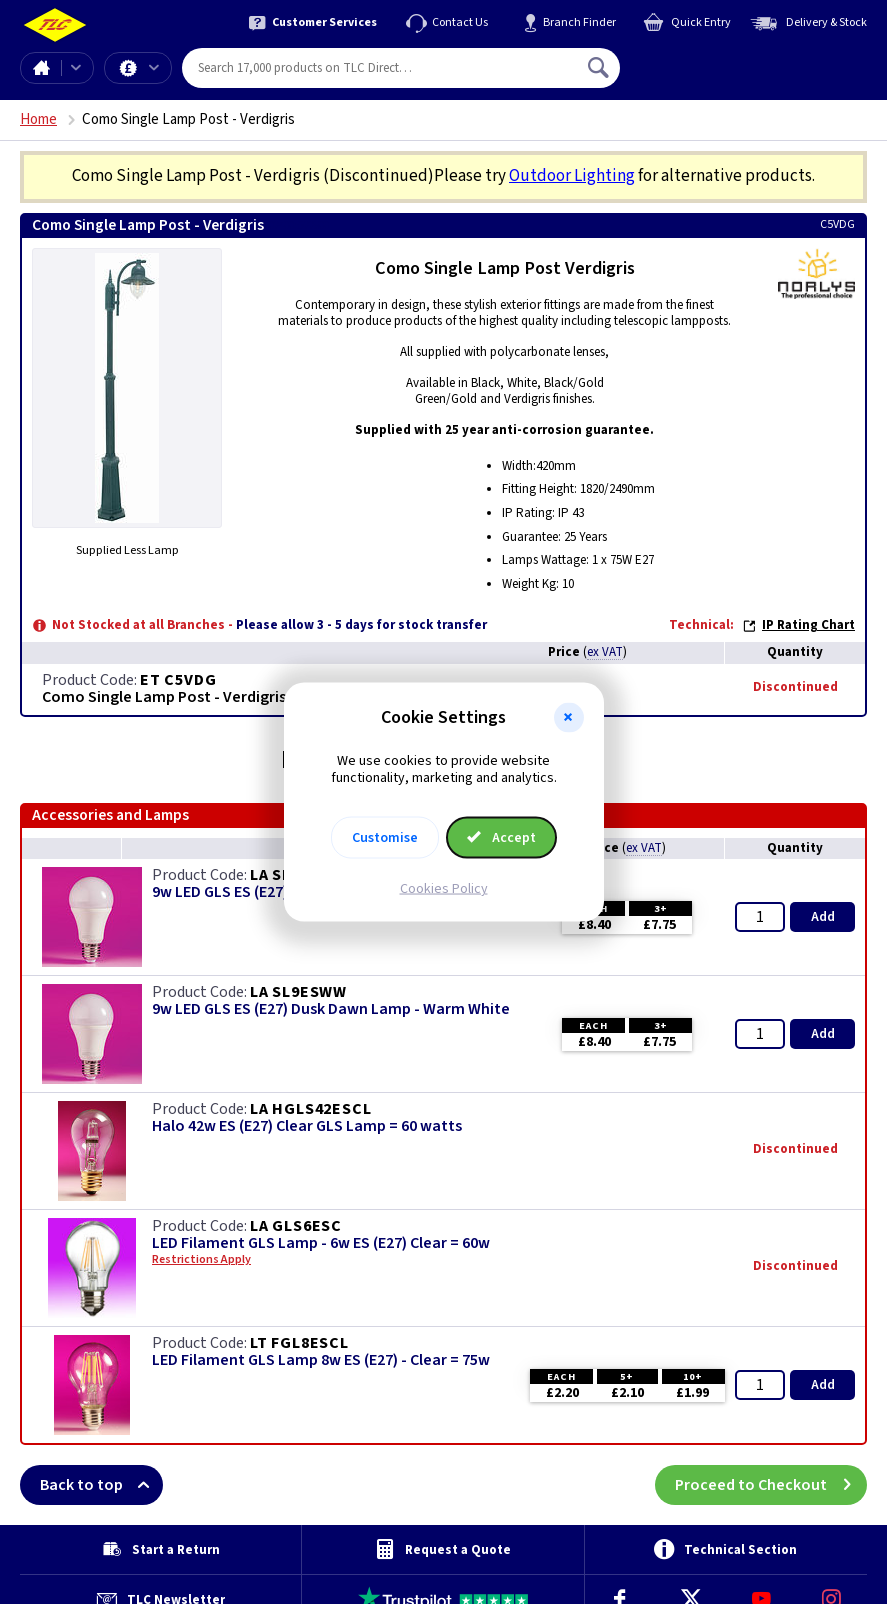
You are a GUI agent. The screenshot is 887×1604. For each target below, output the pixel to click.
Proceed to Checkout (771, 1485)
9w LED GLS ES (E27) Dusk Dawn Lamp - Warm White (331, 1009)
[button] (569, 718)
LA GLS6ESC (296, 1226)
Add (823, 917)
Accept (502, 837)
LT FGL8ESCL (299, 1343)
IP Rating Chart (798, 625)
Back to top (101, 1485)
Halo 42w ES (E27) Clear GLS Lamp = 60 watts (307, 1126)
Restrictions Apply (201, 1260)
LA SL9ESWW (298, 992)
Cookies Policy (444, 888)
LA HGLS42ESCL (310, 1109)
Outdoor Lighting (572, 176)
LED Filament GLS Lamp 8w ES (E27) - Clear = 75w (321, 1360)
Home (41, 68)
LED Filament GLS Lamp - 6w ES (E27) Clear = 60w (321, 1243)
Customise (385, 837)
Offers (154, 68)
